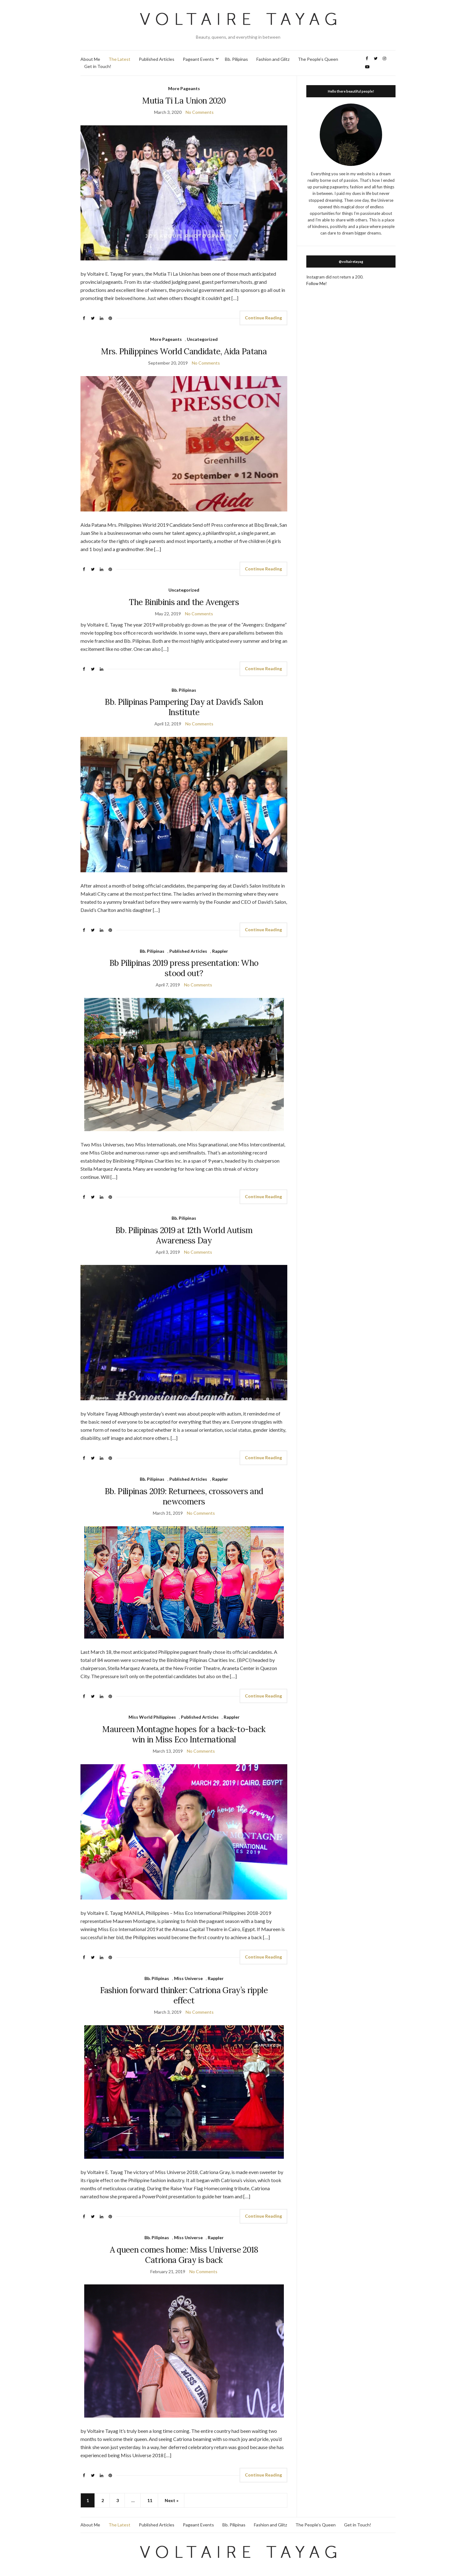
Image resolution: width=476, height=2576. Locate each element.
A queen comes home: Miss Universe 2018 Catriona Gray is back (184, 2254)
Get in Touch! (97, 66)
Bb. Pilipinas (236, 59)
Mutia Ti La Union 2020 (184, 100)
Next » (171, 2500)
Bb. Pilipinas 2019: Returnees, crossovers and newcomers (184, 1496)
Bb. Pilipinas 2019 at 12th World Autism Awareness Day (184, 1235)
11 (149, 2500)
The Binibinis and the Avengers (184, 602)
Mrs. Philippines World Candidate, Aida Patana (184, 351)
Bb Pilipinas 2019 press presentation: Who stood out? (183, 968)
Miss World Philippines (152, 1717)
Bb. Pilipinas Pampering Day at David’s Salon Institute (184, 707)
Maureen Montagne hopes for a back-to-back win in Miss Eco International (183, 1734)
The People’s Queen (318, 59)
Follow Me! (316, 283)
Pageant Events (198, 59)
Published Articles (156, 59)
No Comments (200, 112)
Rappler (220, 951)
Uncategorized (202, 339)
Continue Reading (263, 317)
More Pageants (184, 88)
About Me (90, 59)
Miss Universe (188, 1978)
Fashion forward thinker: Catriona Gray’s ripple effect (183, 1995)
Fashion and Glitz (272, 59)
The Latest (119, 59)
